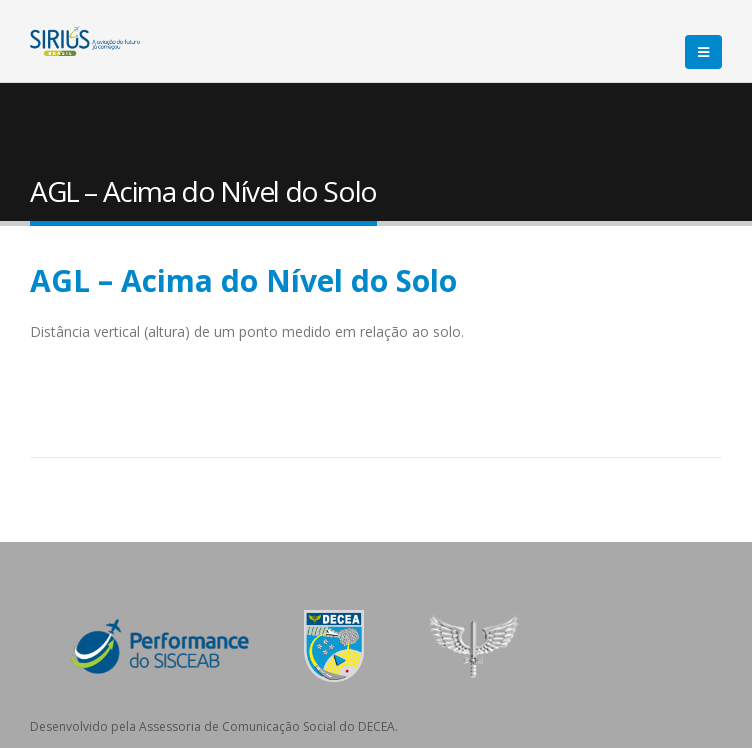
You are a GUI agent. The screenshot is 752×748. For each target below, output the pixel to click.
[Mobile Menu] (703, 52)
